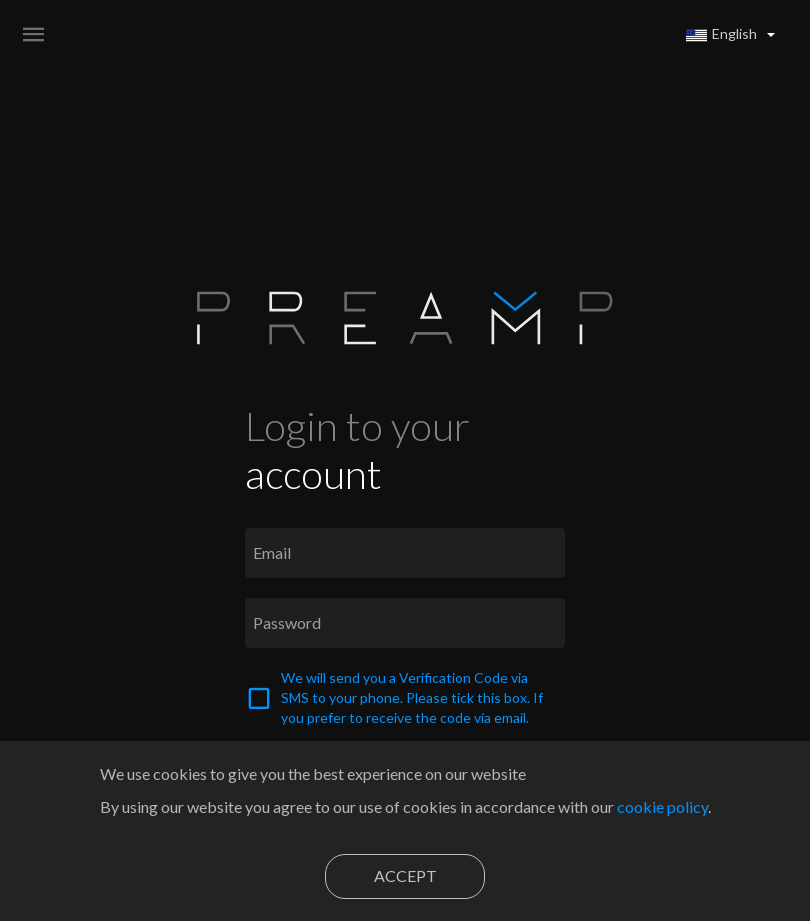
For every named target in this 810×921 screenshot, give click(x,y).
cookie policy (662, 806)
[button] (730, 34)
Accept (405, 875)
